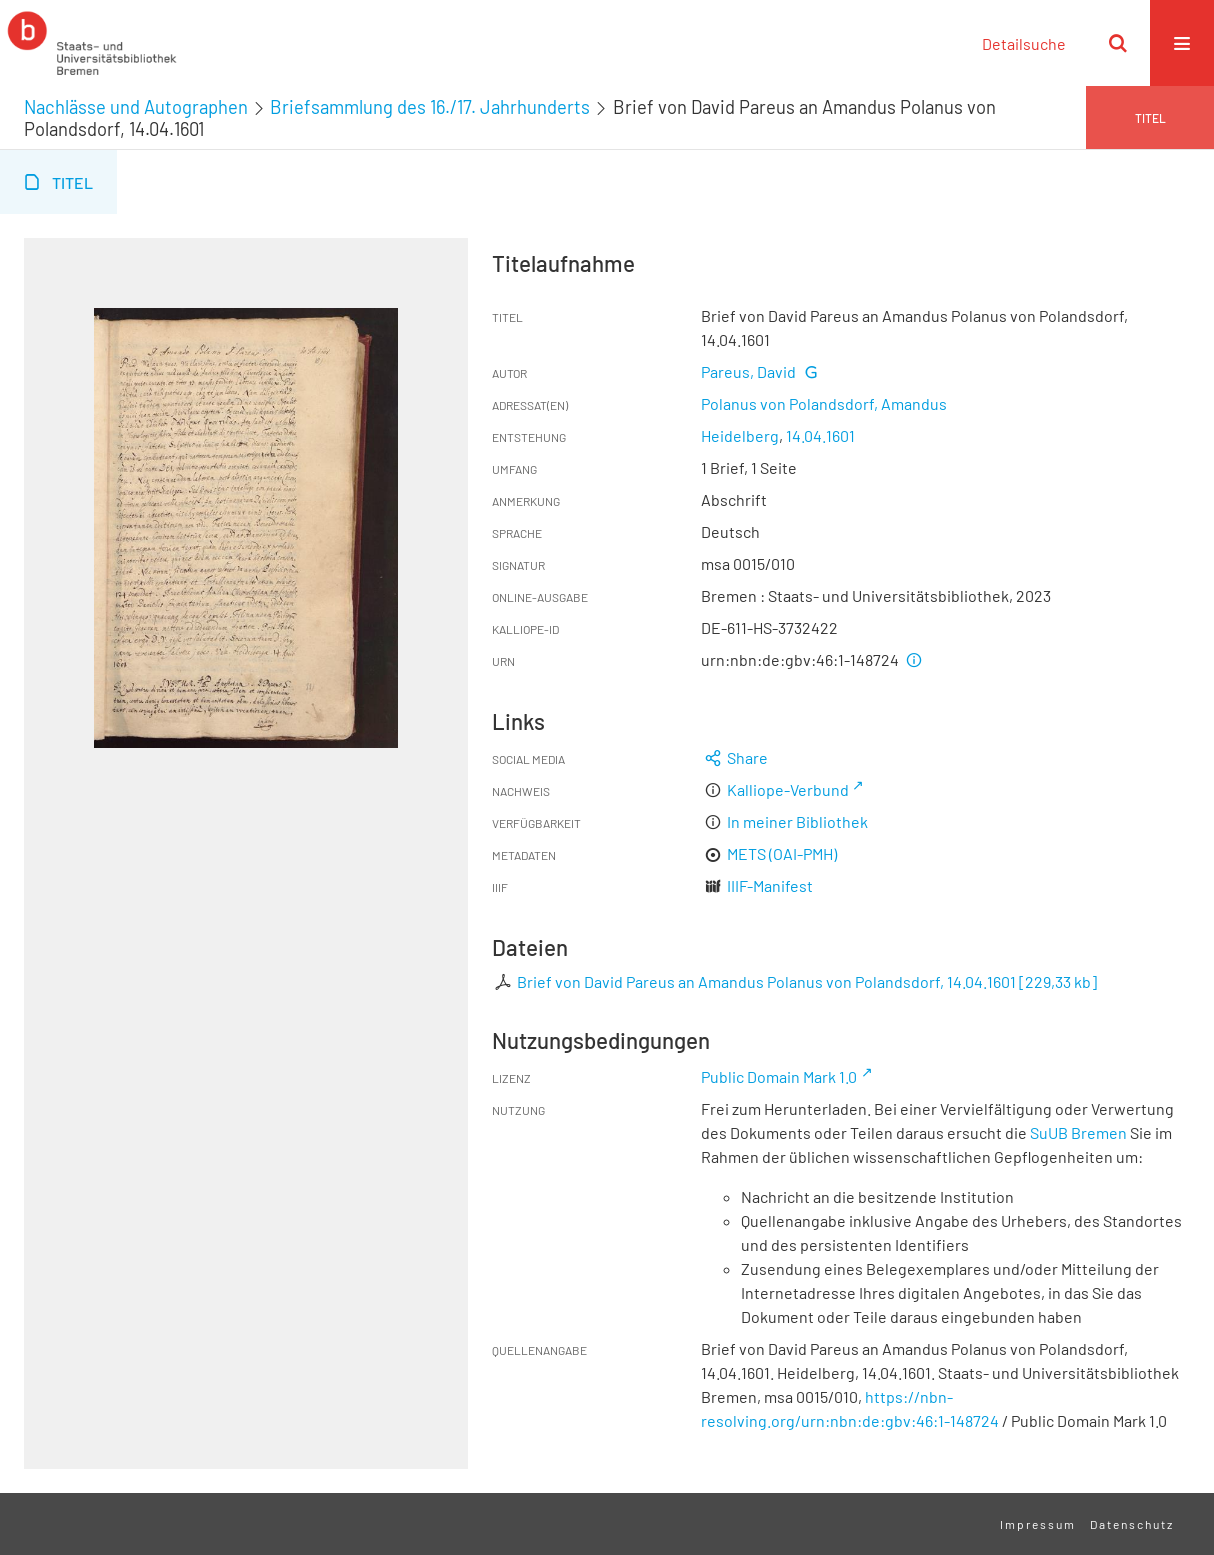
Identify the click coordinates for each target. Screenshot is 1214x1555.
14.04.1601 (820, 435)
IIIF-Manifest (770, 885)
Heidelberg (740, 435)
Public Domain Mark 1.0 (779, 1076)
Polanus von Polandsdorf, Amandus (824, 403)
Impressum (1038, 1524)
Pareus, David (748, 371)
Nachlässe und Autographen (136, 107)
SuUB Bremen (1078, 1132)
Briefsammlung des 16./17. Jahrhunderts (430, 107)
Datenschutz (1132, 1524)
